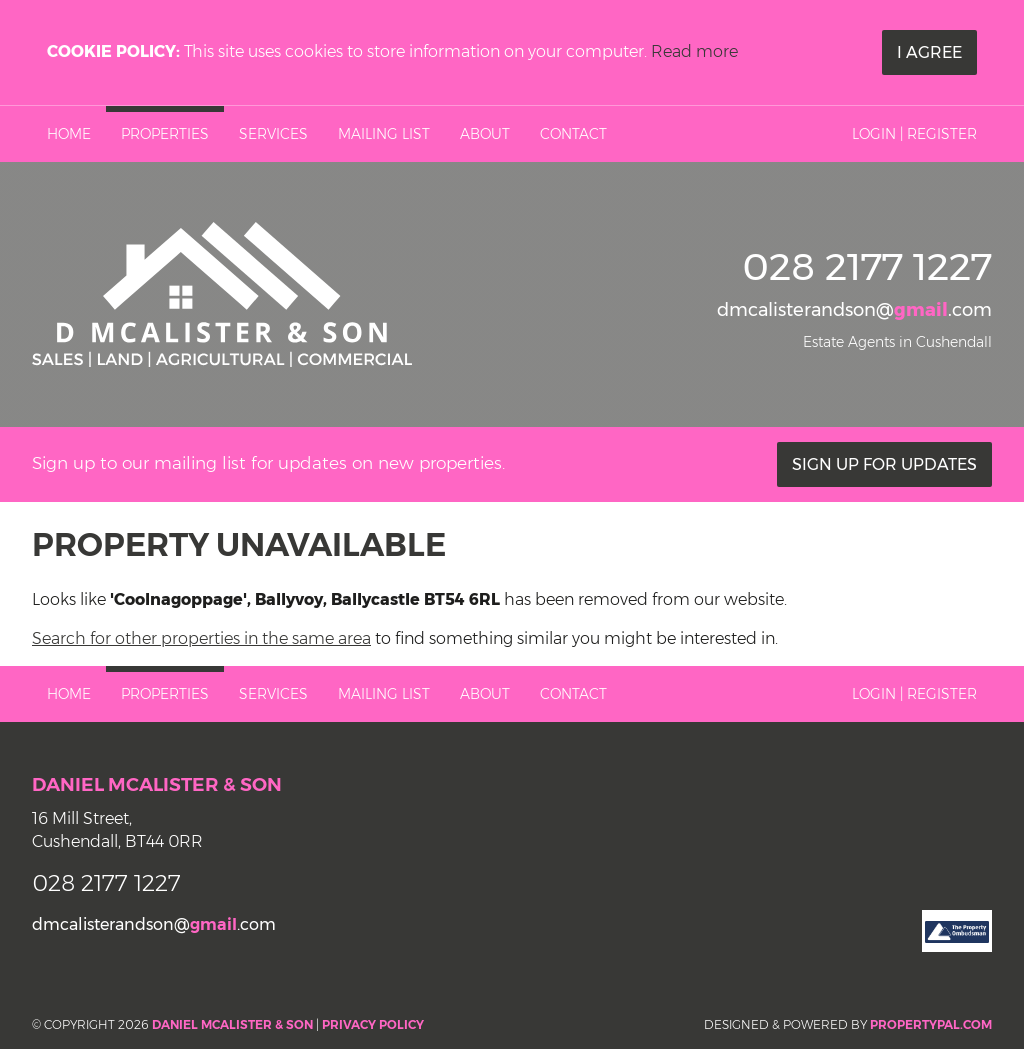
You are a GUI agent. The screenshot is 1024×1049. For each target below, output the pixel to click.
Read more (694, 51)
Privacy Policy (373, 1024)
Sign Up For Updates (884, 464)
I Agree (929, 52)
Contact (573, 134)
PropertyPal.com (931, 1024)
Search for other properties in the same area (201, 638)
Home (69, 134)
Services (273, 134)
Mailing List (384, 134)
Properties (165, 134)
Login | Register (914, 134)
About (485, 134)
